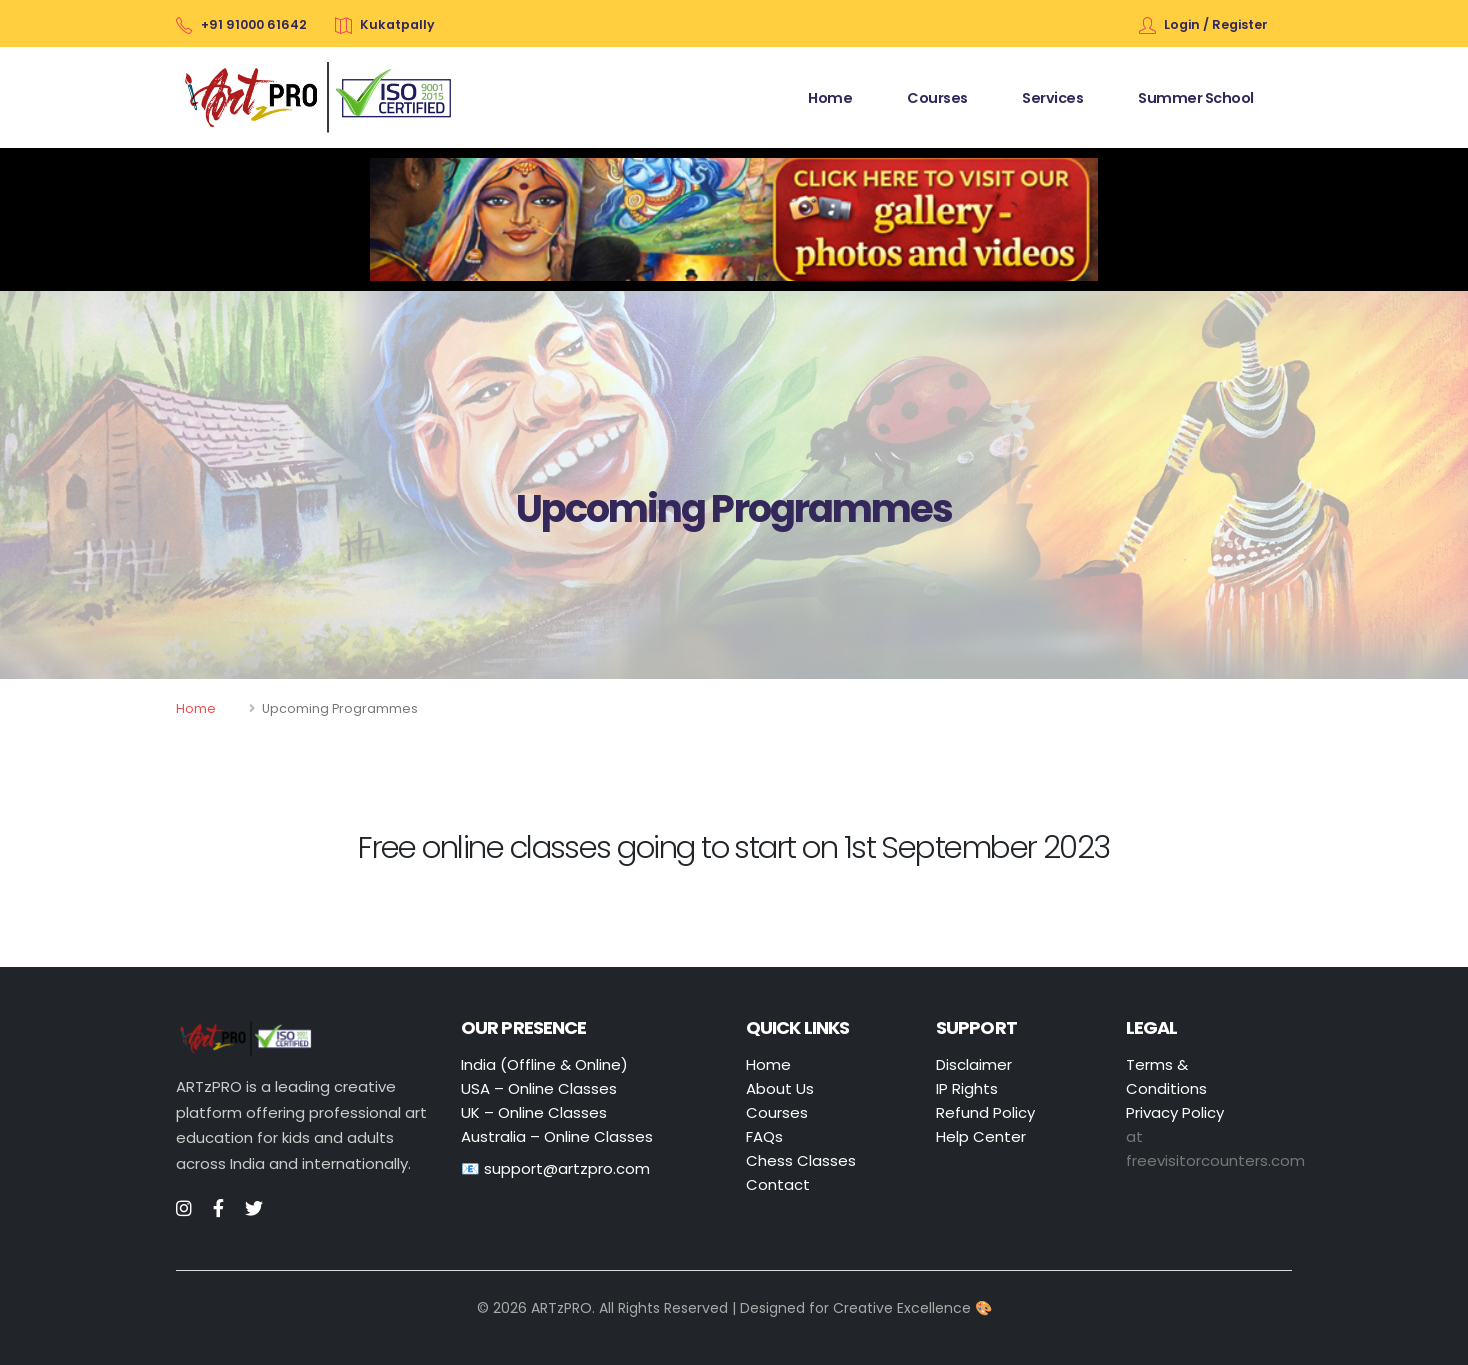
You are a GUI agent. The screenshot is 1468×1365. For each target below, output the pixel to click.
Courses (777, 1112)
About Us (780, 1088)
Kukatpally (397, 24)
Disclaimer (974, 1064)
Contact (778, 1184)
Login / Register (1216, 24)
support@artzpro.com (567, 1168)
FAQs (764, 1136)
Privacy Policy (1175, 1112)
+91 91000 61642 (254, 24)
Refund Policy (985, 1112)
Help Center (981, 1136)
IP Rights (967, 1088)
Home (196, 708)
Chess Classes (801, 1160)
